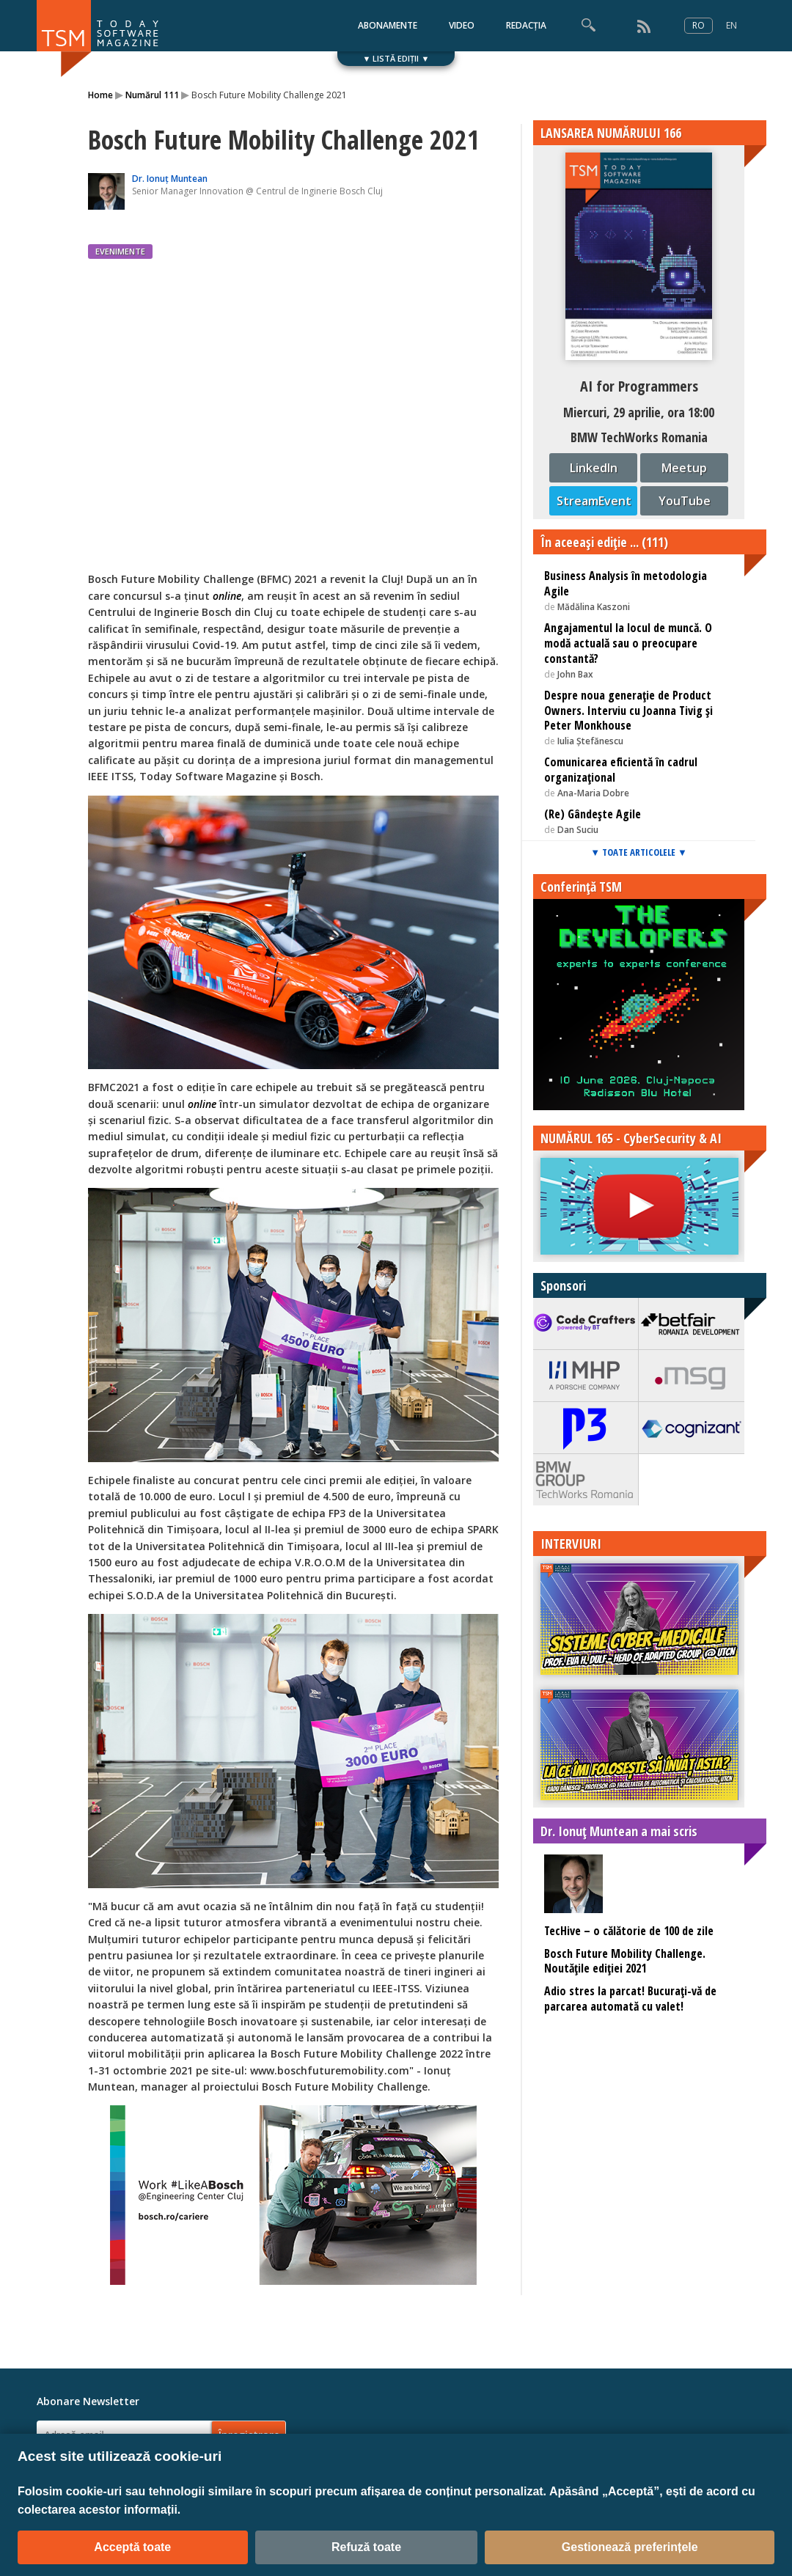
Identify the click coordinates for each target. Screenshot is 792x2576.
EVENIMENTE (120, 251)
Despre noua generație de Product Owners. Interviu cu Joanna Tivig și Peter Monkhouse (628, 710)
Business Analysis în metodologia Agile (625, 583)
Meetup (684, 468)
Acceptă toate (132, 2547)
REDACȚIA (526, 25)
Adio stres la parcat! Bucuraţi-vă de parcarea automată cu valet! (630, 1998)
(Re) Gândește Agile (592, 814)
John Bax (575, 674)
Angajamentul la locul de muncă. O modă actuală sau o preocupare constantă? (628, 643)
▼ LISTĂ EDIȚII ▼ (396, 58)
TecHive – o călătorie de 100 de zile (629, 1931)
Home (100, 95)
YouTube (685, 501)
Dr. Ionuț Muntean (170, 178)
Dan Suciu (577, 829)
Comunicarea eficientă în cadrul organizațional (620, 769)
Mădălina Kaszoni (593, 607)
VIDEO (461, 25)
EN (731, 25)
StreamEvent (594, 501)
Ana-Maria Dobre (593, 793)
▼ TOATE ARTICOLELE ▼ (638, 852)
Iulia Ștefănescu (590, 741)
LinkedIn (593, 468)
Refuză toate (366, 2547)
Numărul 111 (152, 95)
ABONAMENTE (387, 25)
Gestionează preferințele (630, 2547)
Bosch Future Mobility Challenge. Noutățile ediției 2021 (624, 1961)
